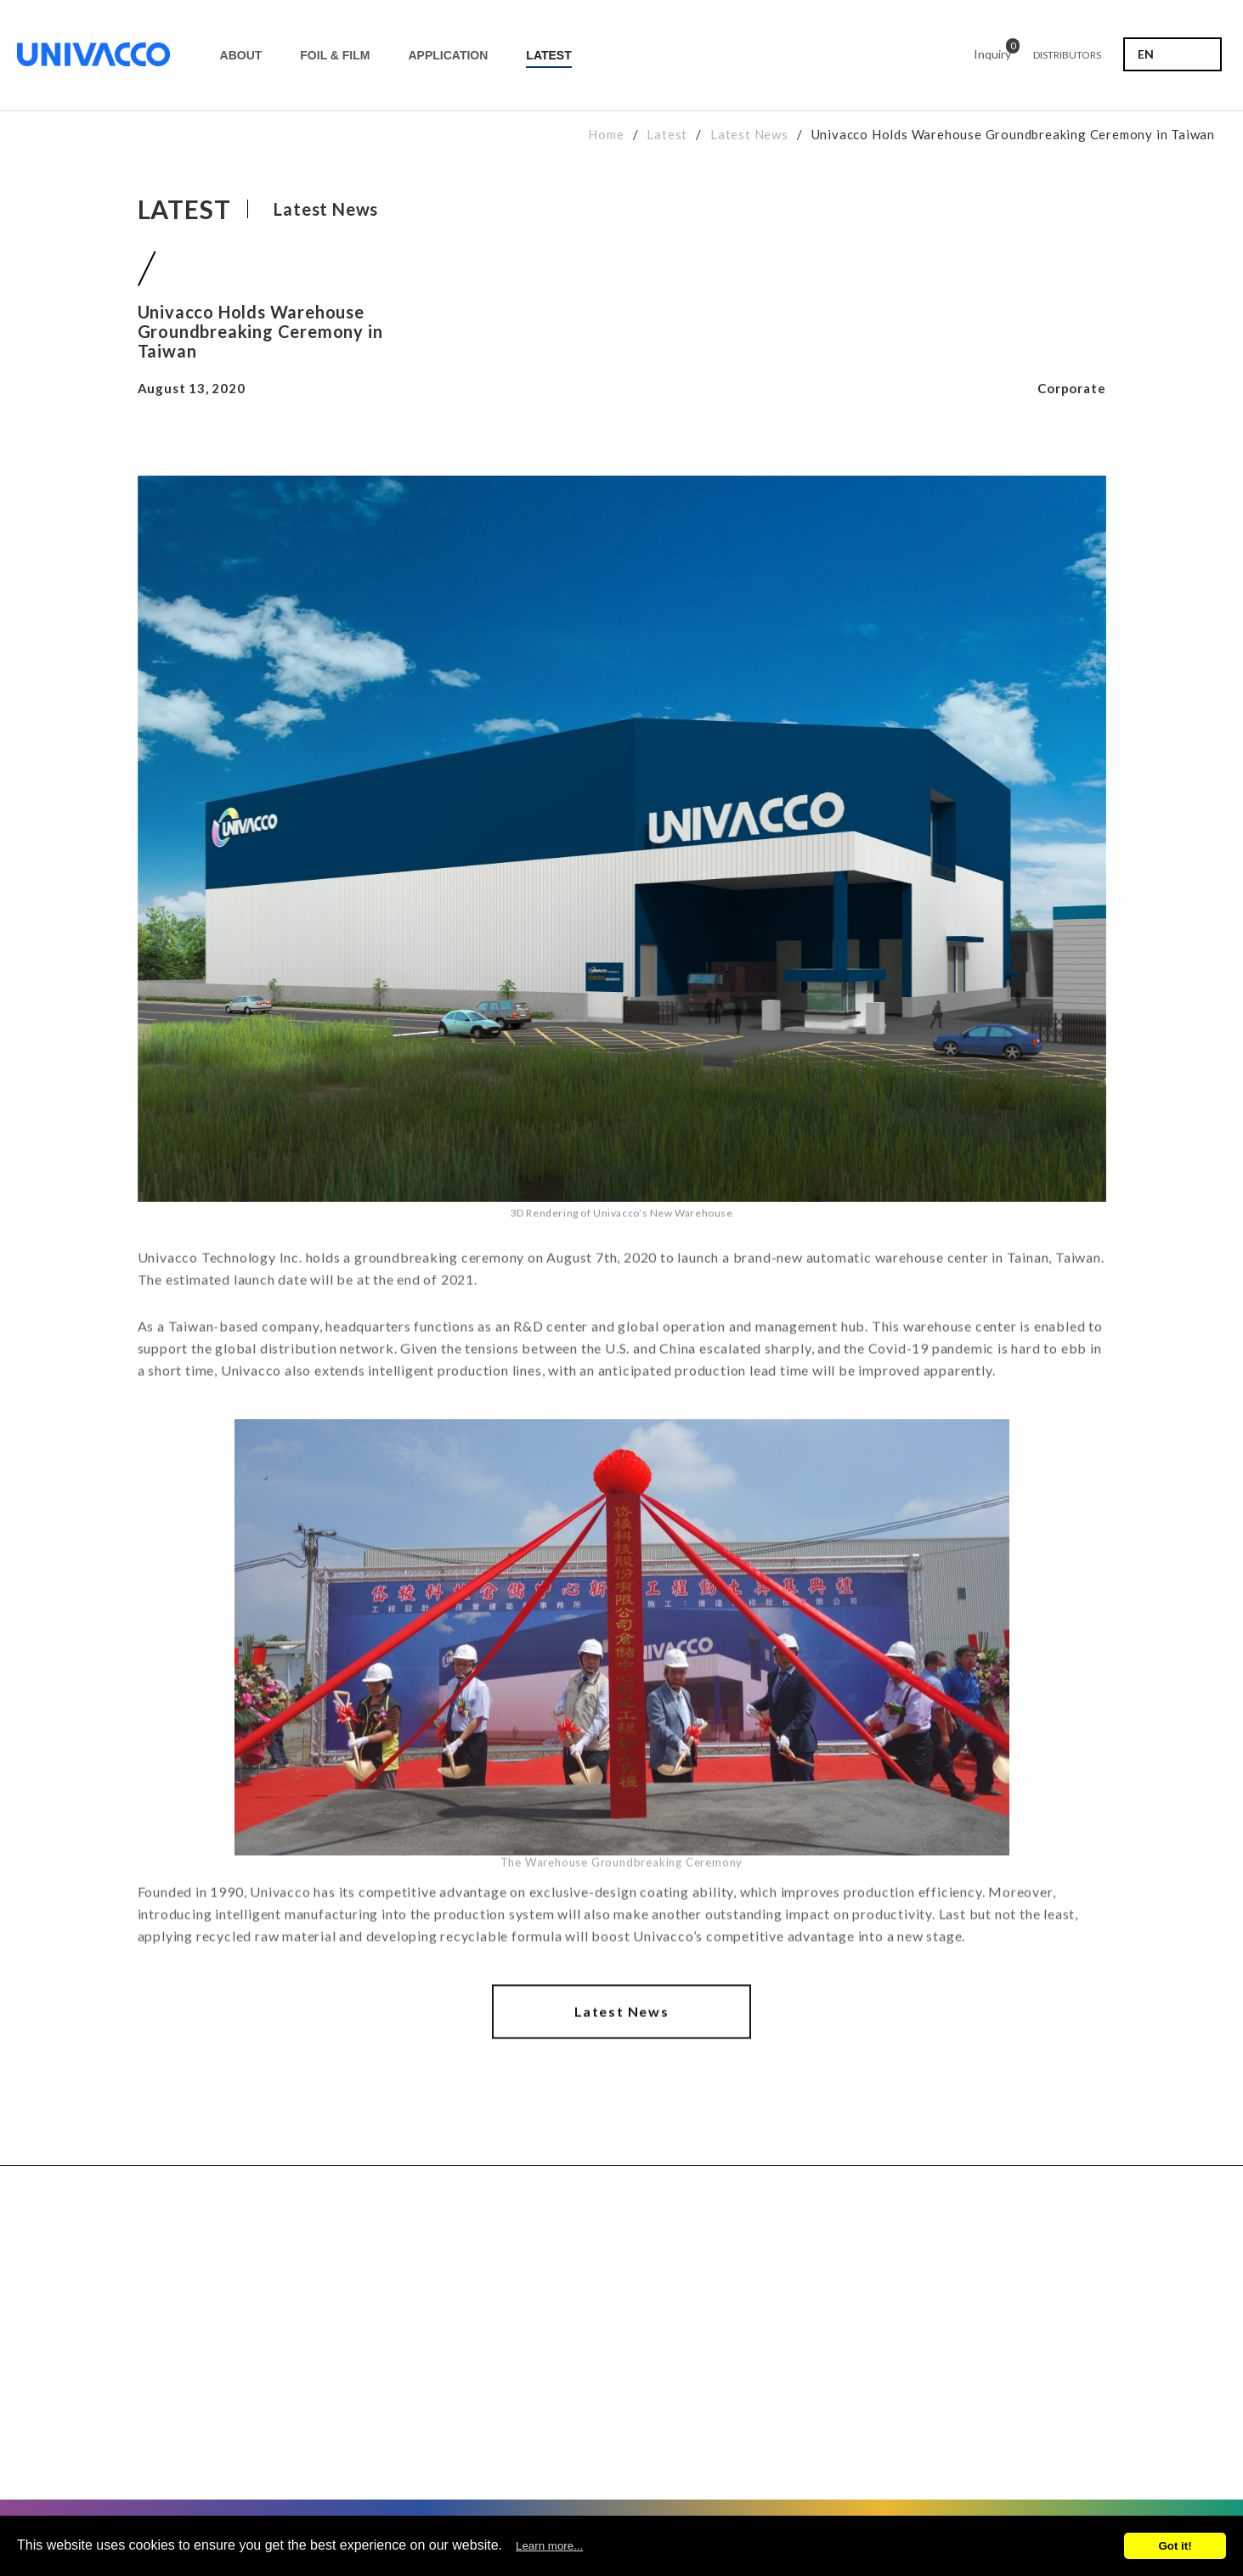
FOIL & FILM (335, 55)
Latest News (749, 134)
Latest (667, 134)
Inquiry (992, 51)
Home (606, 134)
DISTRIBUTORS (1067, 54)
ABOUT (241, 55)
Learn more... (549, 2545)
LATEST (548, 55)
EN (1146, 54)
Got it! (1174, 2545)
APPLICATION (448, 55)
